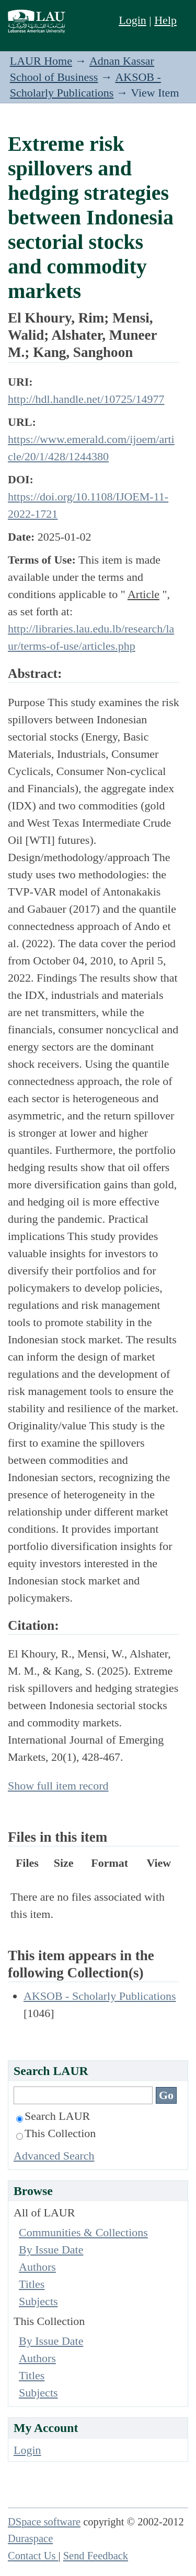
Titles (31, 2284)
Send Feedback (95, 2555)
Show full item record (58, 1785)
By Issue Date (51, 2249)
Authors (37, 2266)
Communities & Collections (83, 2232)
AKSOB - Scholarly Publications (100, 1995)
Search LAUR (53, 2115)
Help (165, 20)
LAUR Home (41, 60)
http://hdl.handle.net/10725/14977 (86, 399)
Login (132, 20)
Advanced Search (54, 2155)
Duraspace (30, 2538)
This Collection (56, 2133)
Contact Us (33, 2555)
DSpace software (44, 2521)
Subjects (38, 2301)
